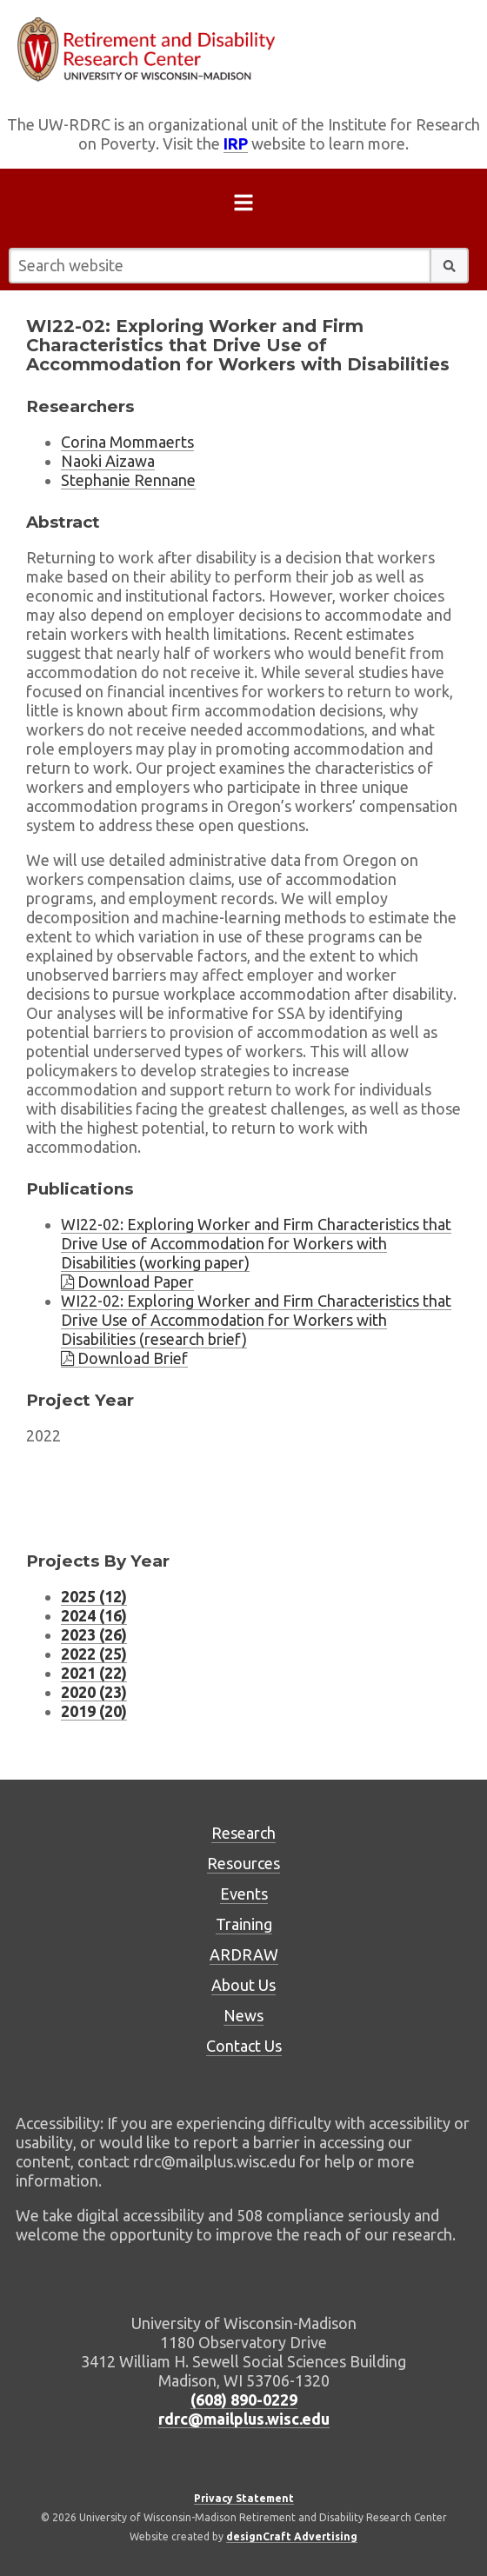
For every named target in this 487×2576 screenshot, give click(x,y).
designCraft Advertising (291, 2536)
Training (244, 1924)
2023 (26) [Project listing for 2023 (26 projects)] (94, 1634)
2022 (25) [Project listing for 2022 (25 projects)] (94, 1653)
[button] (450, 265)
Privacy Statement (244, 2498)
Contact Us (244, 2045)
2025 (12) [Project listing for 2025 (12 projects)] (94, 1596)
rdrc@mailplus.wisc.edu (244, 2418)
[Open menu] (243, 206)
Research (243, 1832)
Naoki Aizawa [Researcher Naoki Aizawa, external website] (108, 460)
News (243, 2015)
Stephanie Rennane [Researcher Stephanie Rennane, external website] (128, 480)
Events (244, 1893)
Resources (243, 1863)
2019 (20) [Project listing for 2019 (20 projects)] (94, 1711)
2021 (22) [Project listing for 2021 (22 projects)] (94, 1672)
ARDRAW (244, 1954)
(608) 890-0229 (243, 2399)
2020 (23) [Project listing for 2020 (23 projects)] (94, 1692)
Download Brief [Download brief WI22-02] (124, 1358)
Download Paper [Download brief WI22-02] (127, 1281)
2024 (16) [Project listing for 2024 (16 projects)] (94, 1615)
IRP (235, 143)
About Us (243, 1985)
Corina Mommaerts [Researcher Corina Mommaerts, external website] (127, 441)
